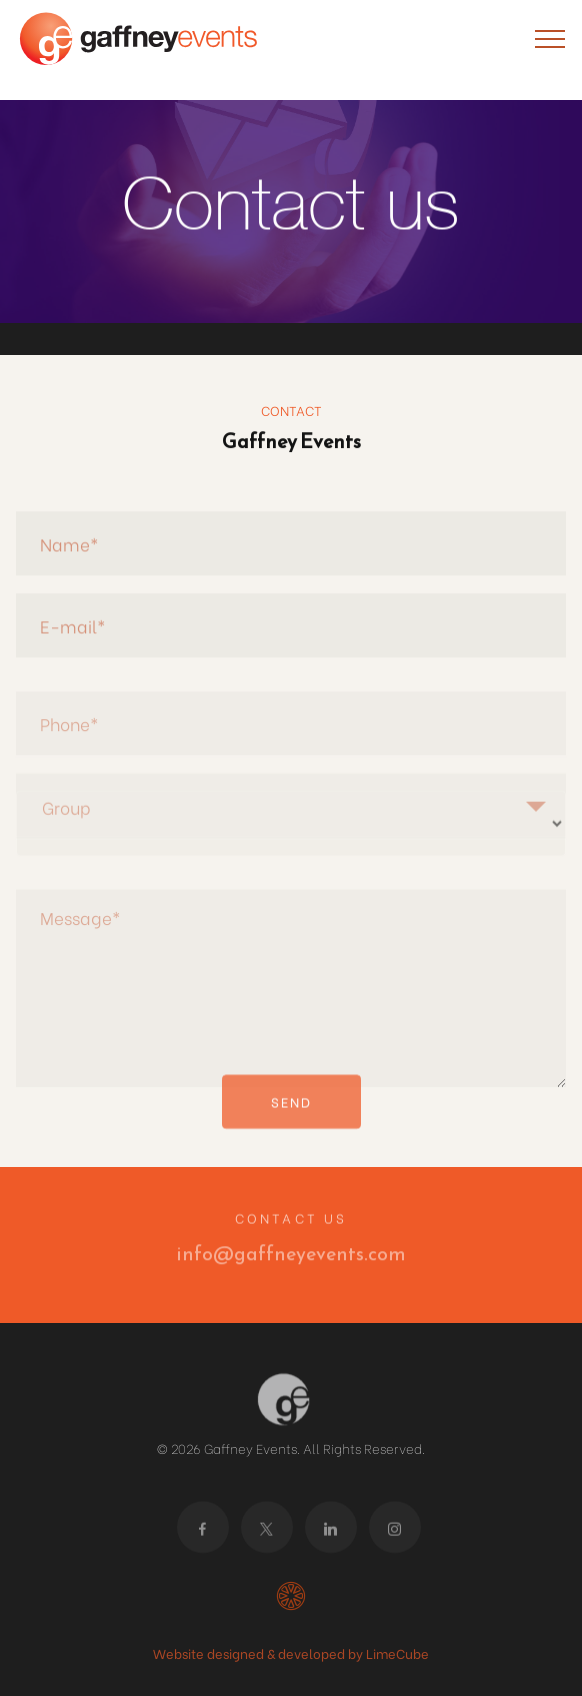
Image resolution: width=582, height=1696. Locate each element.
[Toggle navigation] (550, 38)
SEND (291, 1113)
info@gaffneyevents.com (291, 1259)
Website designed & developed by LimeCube (291, 1652)
